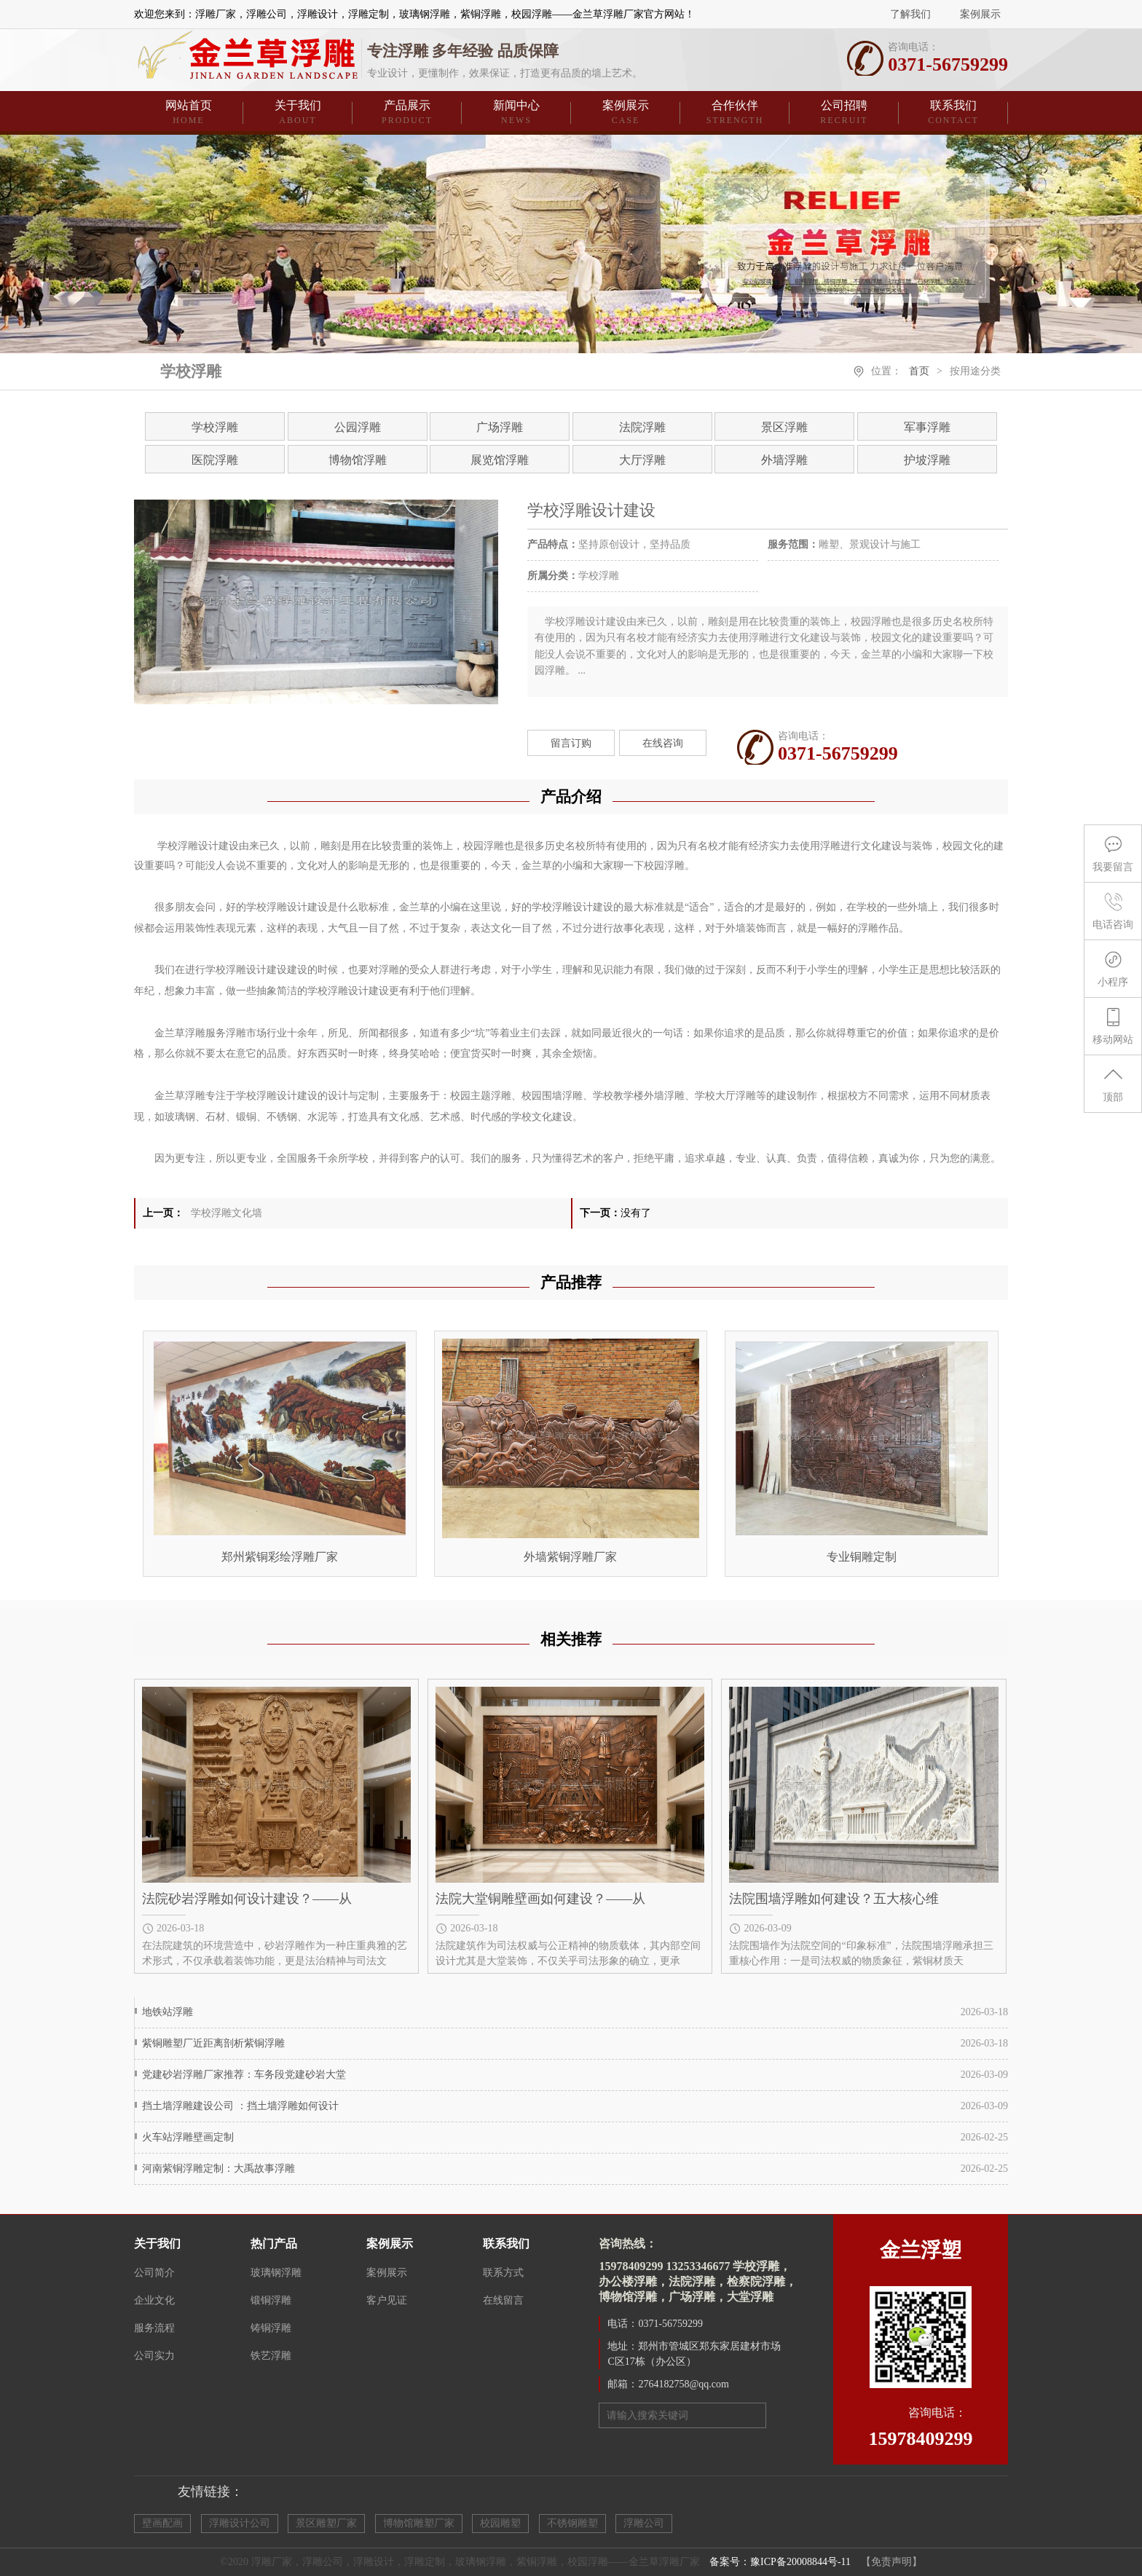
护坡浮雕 (927, 460)
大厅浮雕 (642, 460)
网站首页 (188, 113)
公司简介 (154, 2272)
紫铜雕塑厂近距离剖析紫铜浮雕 (213, 2043)
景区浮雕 (784, 427)
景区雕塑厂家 (326, 2523)
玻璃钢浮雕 (276, 2272)
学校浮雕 (215, 427)
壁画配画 (162, 2523)
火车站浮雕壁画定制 (188, 2137)
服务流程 (154, 2328)
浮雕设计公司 (239, 2523)
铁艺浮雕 (271, 2355)
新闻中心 (516, 113)
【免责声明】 (891, 2561)
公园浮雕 (357, 427)
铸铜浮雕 (271, 2328)
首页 (919, 371)
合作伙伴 (734, 113)
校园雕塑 (500, 2523)
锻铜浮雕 (271, 2300)
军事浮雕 (927, 427)
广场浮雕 (499, 427)
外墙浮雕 (784, 460)
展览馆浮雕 (499, 460)
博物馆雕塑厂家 (418, 2523)
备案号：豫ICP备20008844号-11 (780, 2561)
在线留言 (503, 2300)
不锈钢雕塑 (572, 2523)
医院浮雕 (215, 460)
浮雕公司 (643, 2523)
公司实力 (154, 2355)
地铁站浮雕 (167, 2011)
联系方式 (503, 2272)
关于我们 (298, 113)
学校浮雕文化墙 (226, 1213)
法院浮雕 (642, 427)
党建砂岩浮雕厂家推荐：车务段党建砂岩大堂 (244, 2074)
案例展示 (980, 14)
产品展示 (407, 113)
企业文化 (154, 2300)
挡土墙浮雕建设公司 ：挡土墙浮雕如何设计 (240, 2105)
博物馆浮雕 (357, 460)
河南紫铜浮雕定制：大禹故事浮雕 (218, 2168)
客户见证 (386, 2300)
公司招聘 (844, 113)
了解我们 (910, 14)
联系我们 (953, 113)
